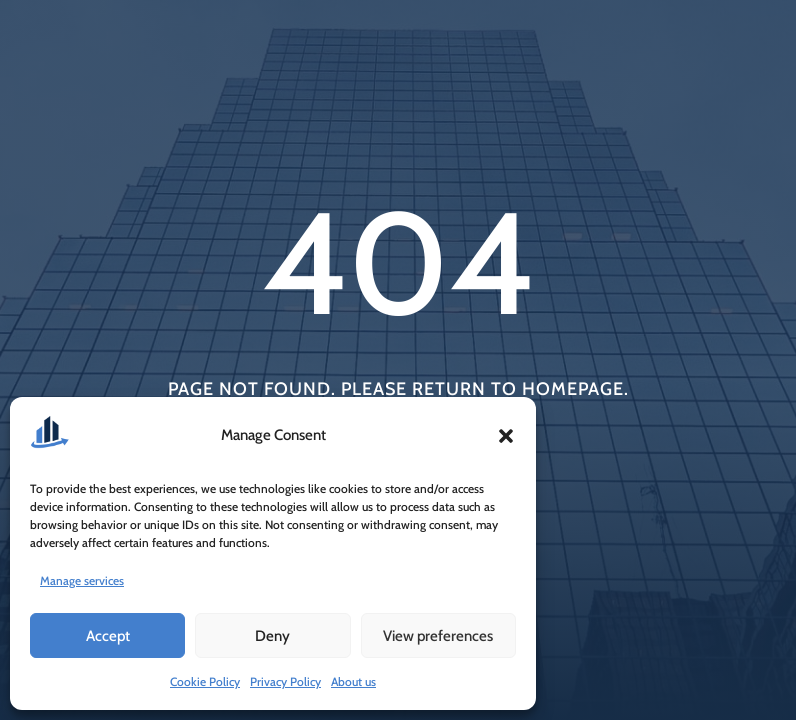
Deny (272, 636)
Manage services (82, 580)
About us (353, 681)
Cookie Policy (205, 681)
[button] (506, 436)
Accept (108, 636)
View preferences (438, 636)
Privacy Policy (285, 681)
